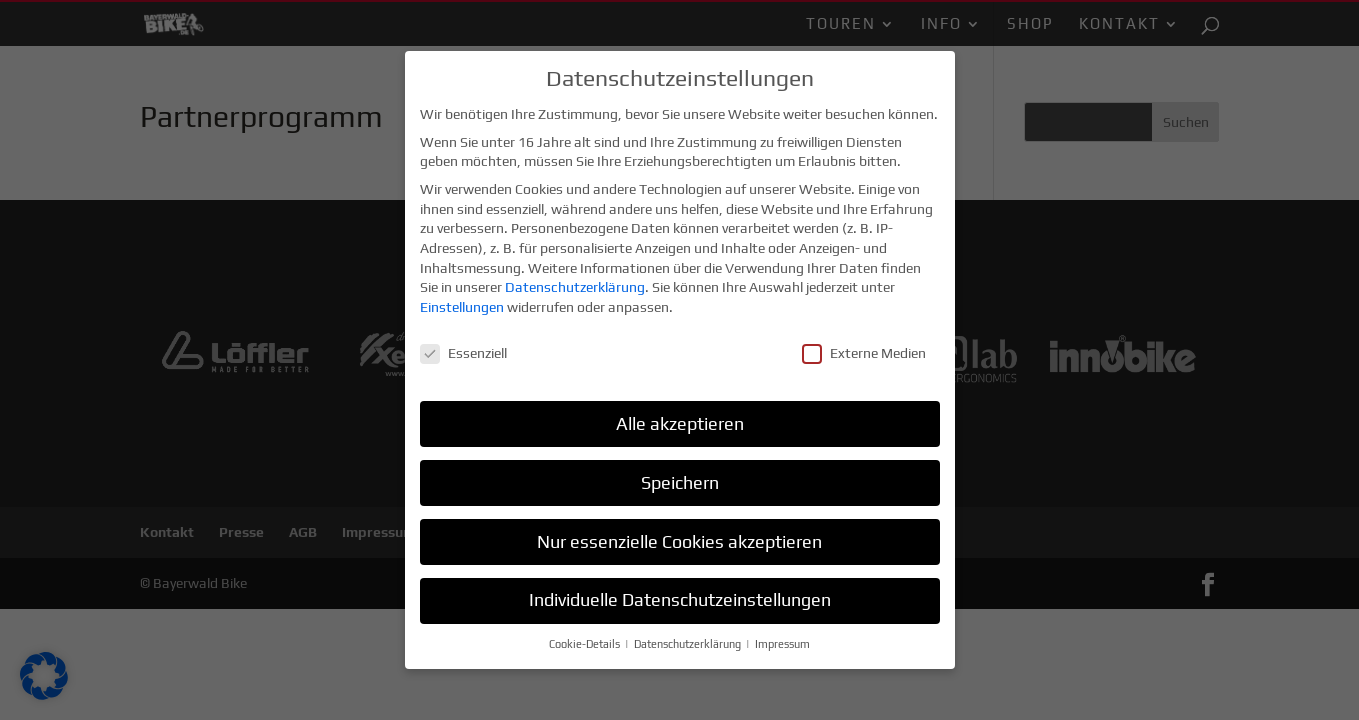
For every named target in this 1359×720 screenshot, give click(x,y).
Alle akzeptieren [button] (680, 421)
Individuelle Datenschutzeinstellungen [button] (680, 598)
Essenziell (463, 350)
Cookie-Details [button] (586, 642)
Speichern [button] (680, 480)
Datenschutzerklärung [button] (689, 642)
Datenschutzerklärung (575, 285)
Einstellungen (462, 304)
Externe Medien (864, 350)
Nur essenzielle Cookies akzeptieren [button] (679, 539)
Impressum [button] (782, 642)
